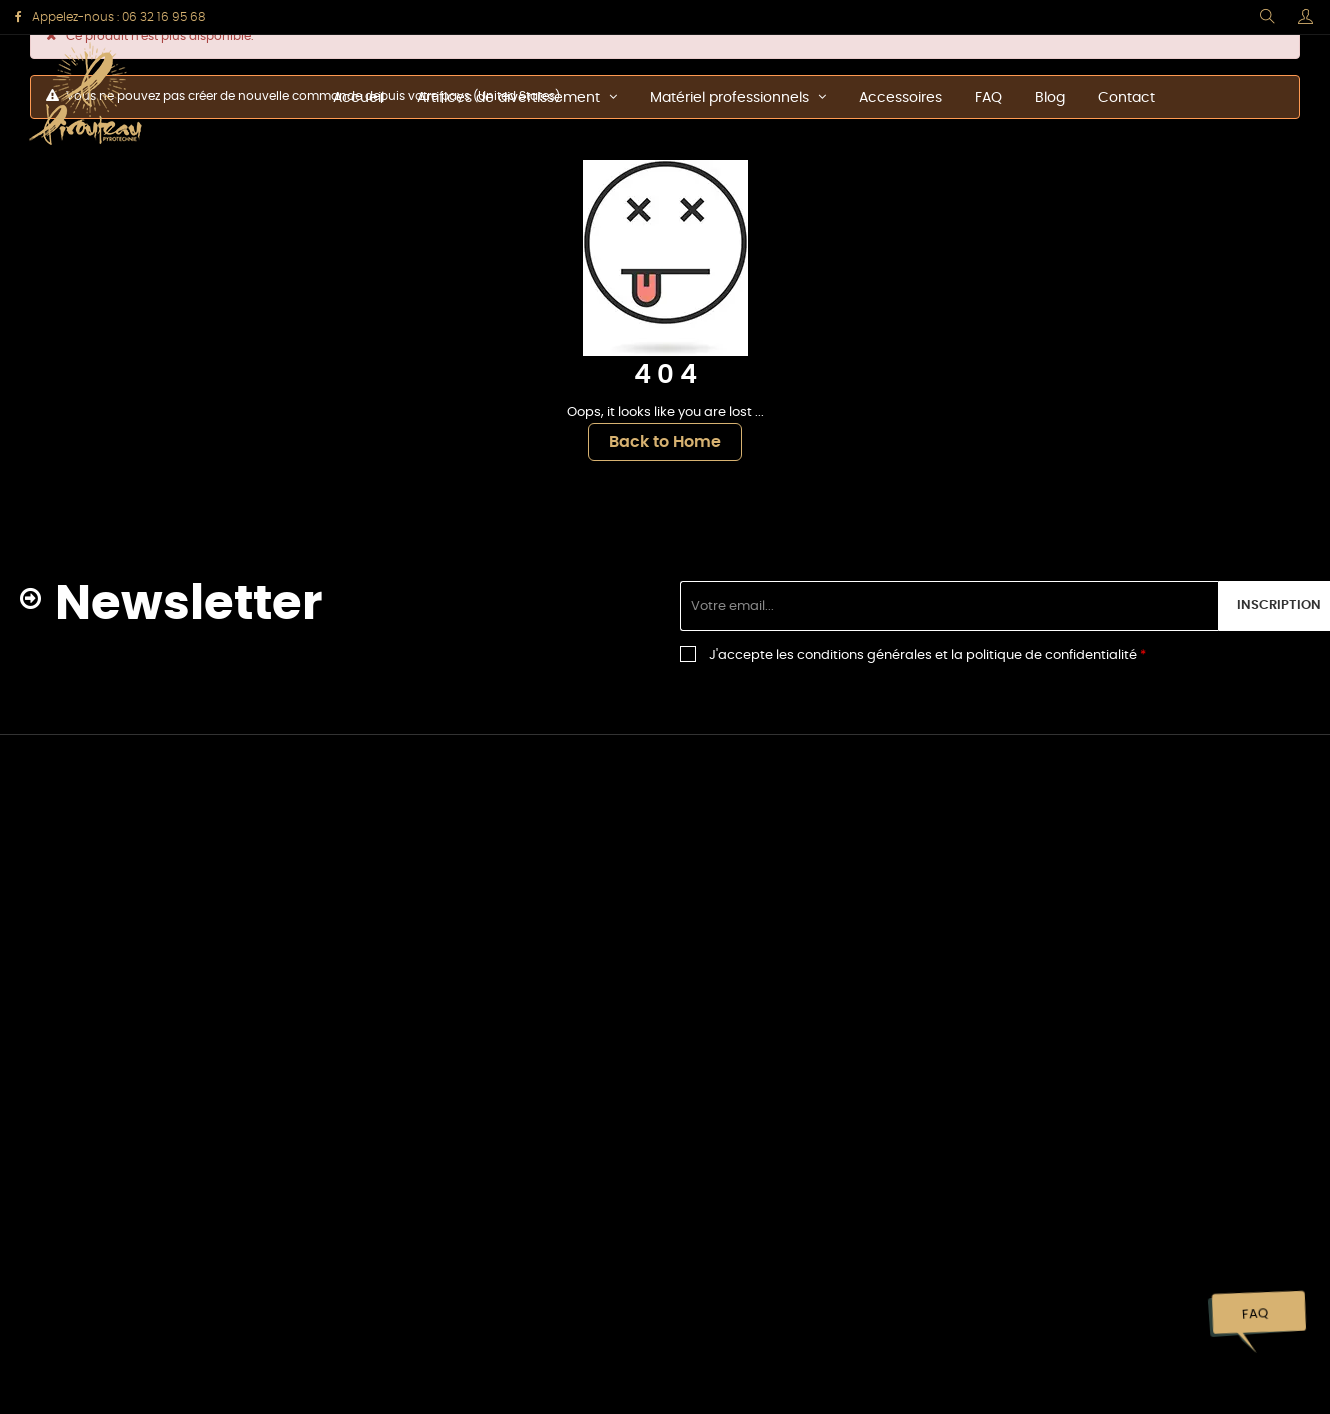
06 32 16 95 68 (163, 17)
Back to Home (665, 442)
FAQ (1254, 1314)
